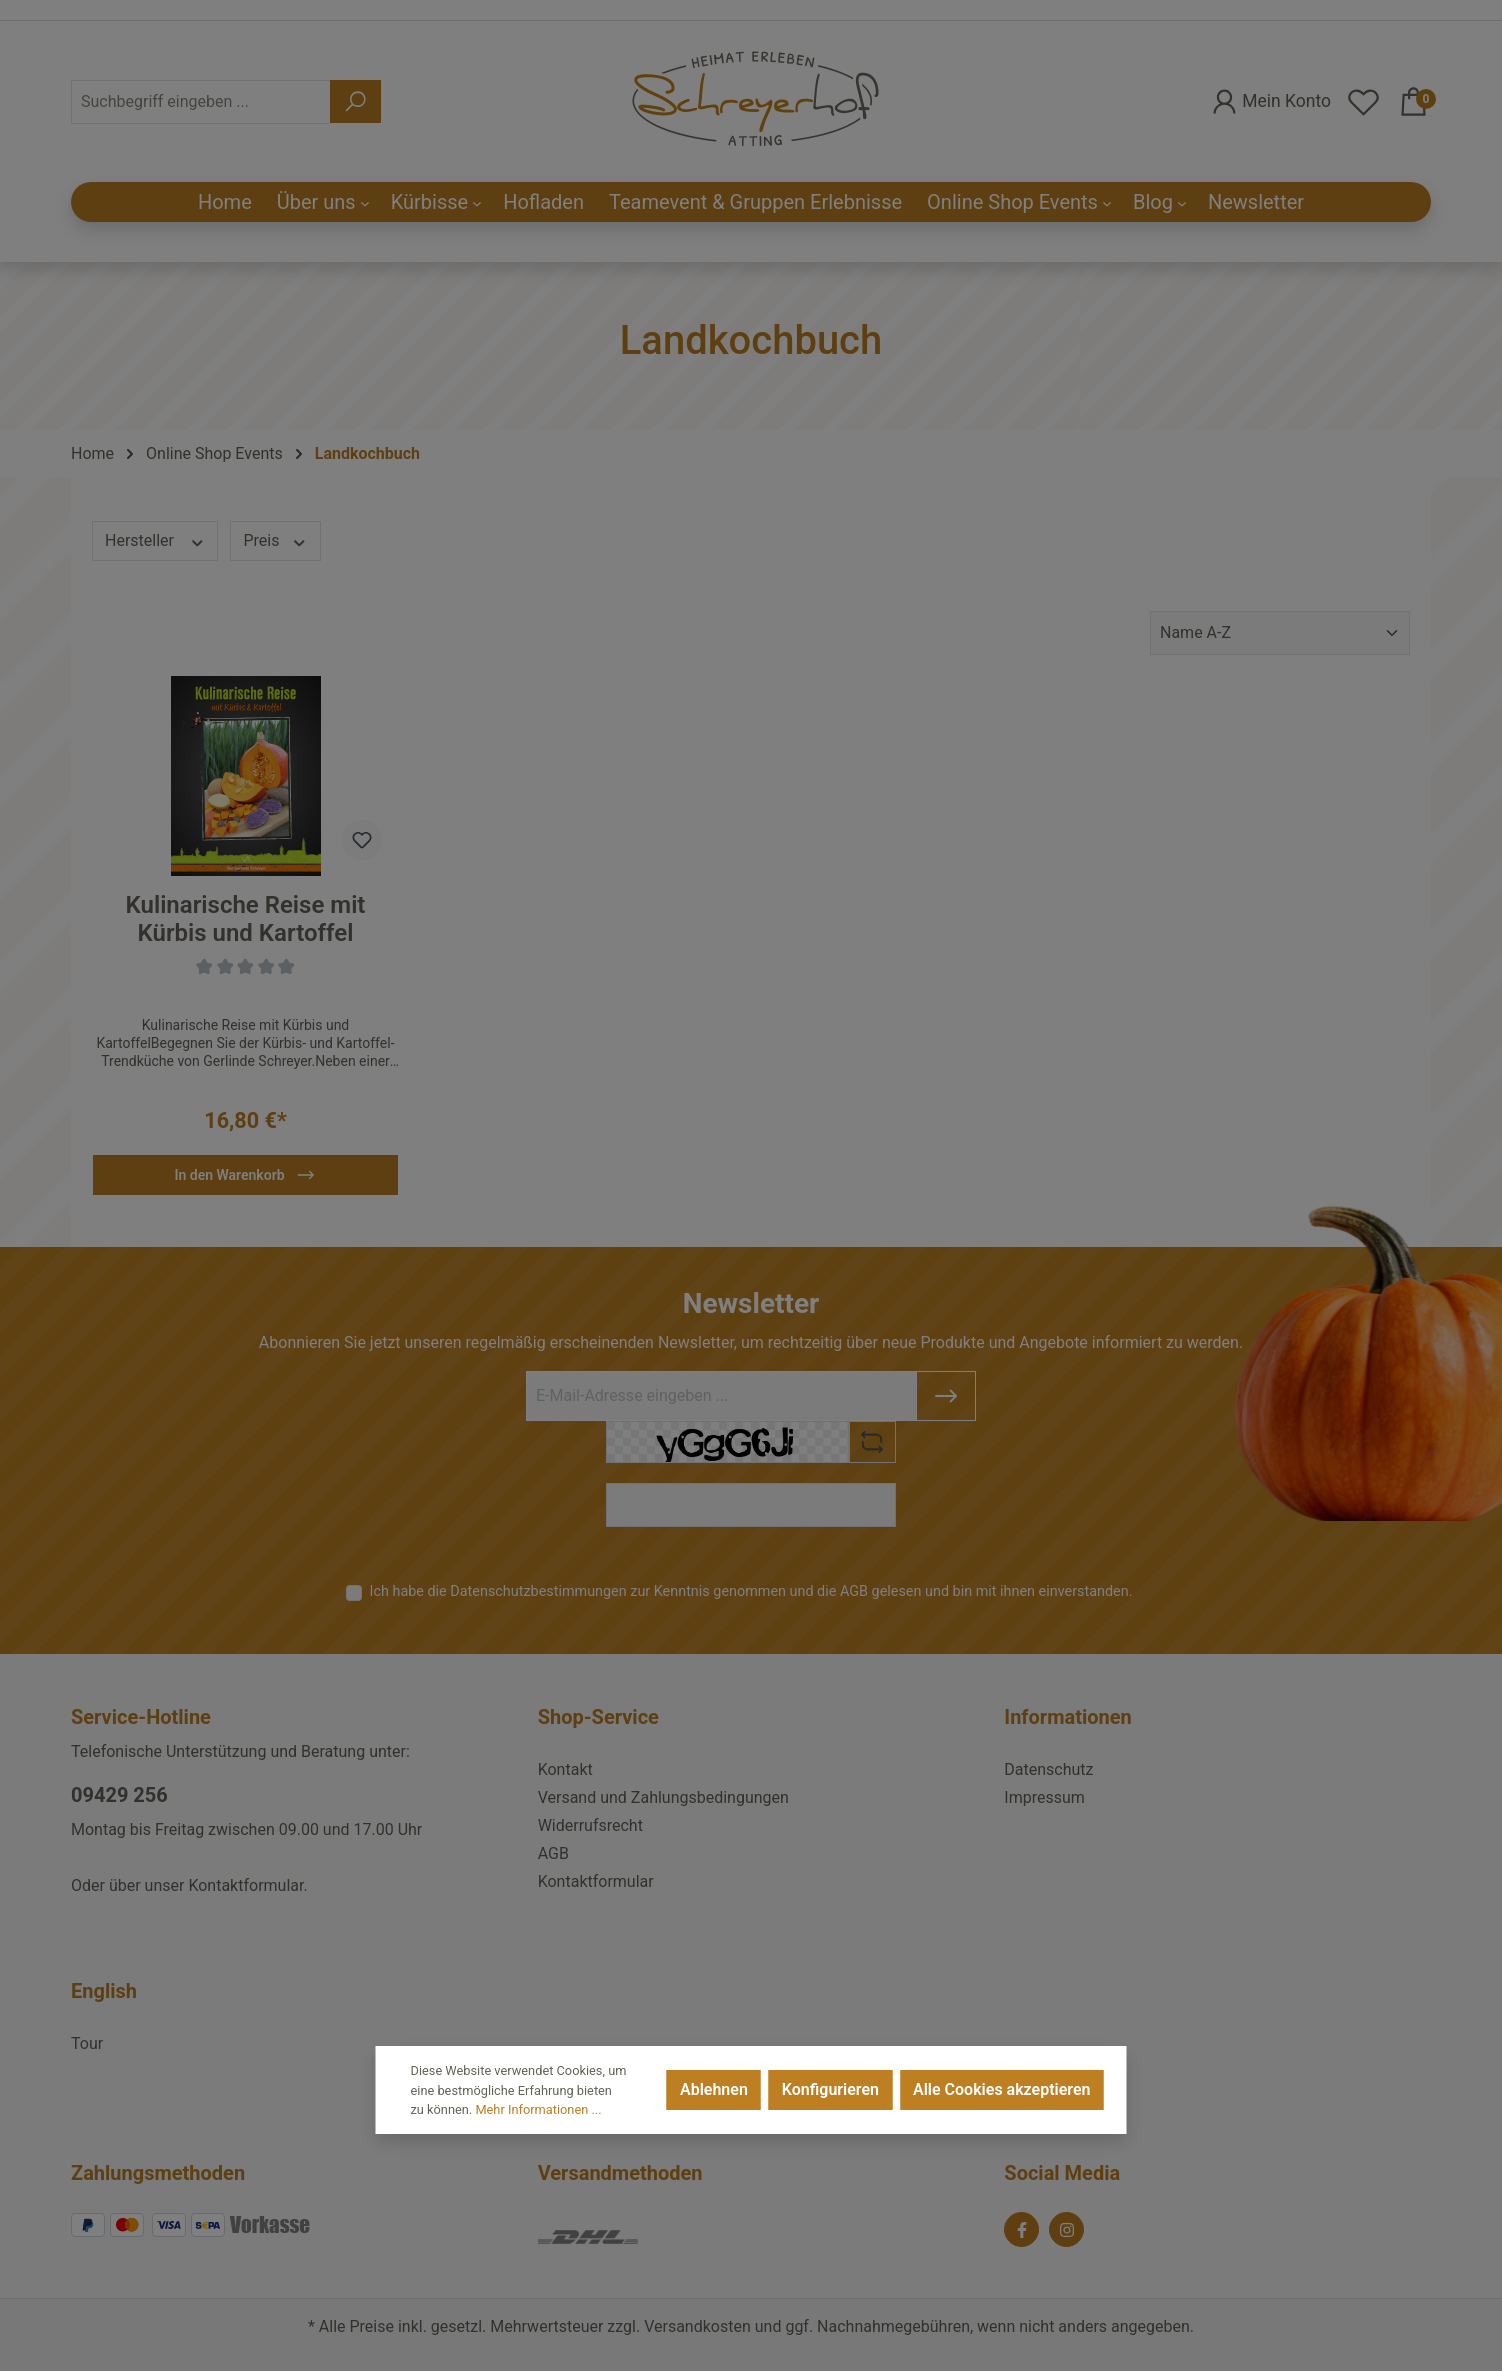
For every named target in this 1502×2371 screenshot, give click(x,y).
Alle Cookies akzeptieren (1001, 2089)
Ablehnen (714, 2089)
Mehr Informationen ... (538, 2109)
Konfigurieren (830, 2089)
